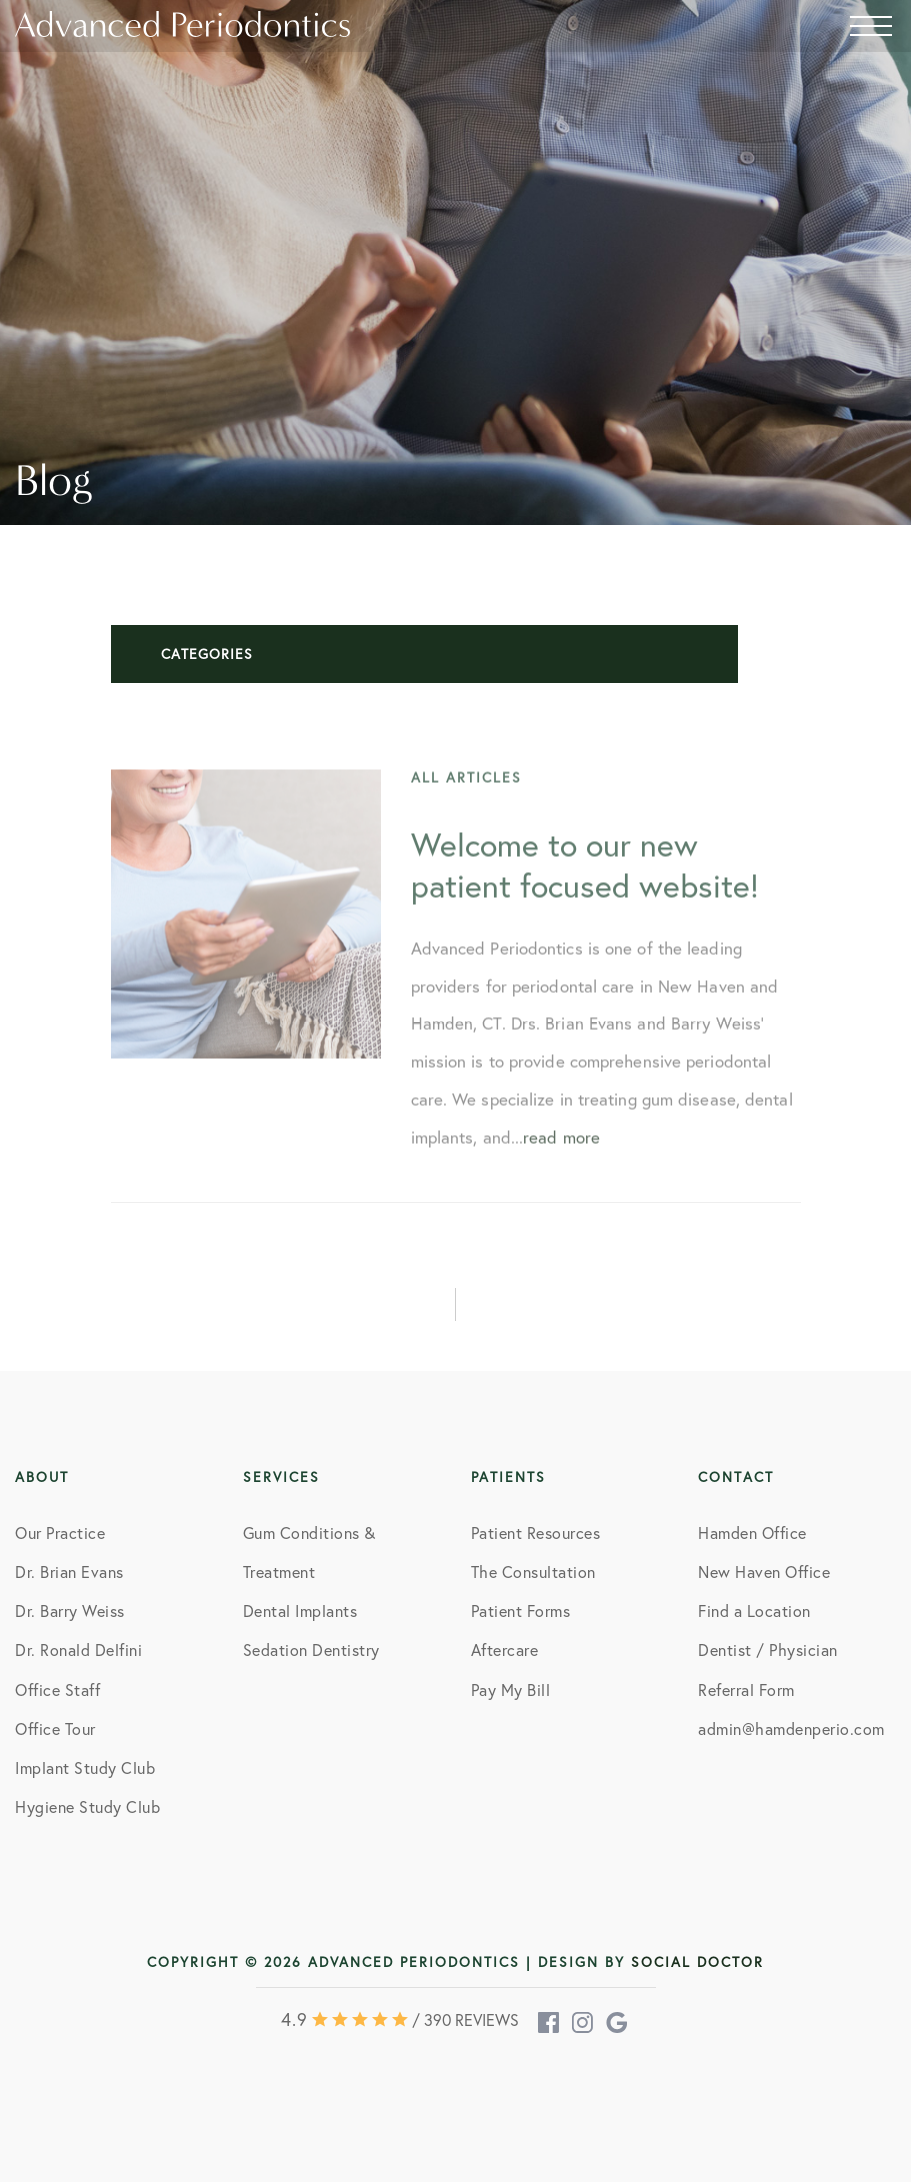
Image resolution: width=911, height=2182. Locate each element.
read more (561, 1152)
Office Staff (57, 1689)
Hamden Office (752, 1532)
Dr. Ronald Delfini (78, 1649)
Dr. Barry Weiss (70, 1610)
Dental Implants (300, 1610)
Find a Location (754, 1610)
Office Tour (55, 1728)
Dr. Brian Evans (69, 1571)
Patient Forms (521, 1610)
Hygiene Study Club (87, 1806)
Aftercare (505, 1649)
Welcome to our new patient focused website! (585, 881)
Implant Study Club (85, 1767)
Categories (207, 653)
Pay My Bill (511, 1689)
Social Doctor (697, 1961)
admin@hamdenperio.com (791, 1728)
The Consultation (533, 1571)
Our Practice (60, 1532)
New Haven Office (764, 1571)
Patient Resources (536, 1532)
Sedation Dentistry (311, 1649)
